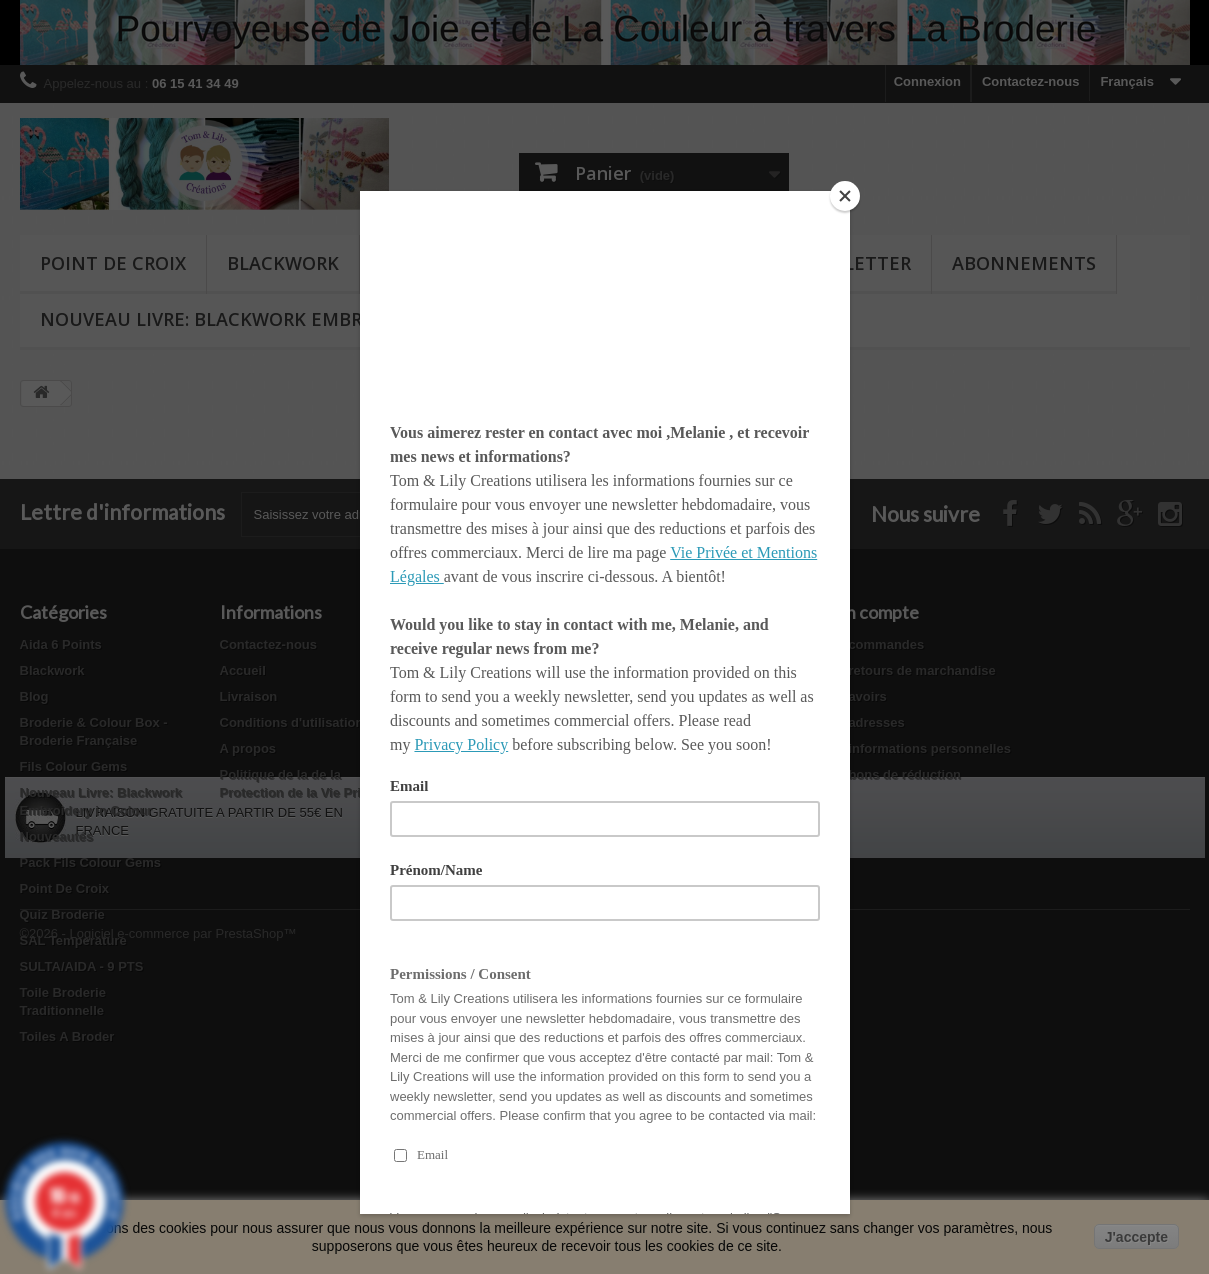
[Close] (845, 196)
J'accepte (1136, 1237)
